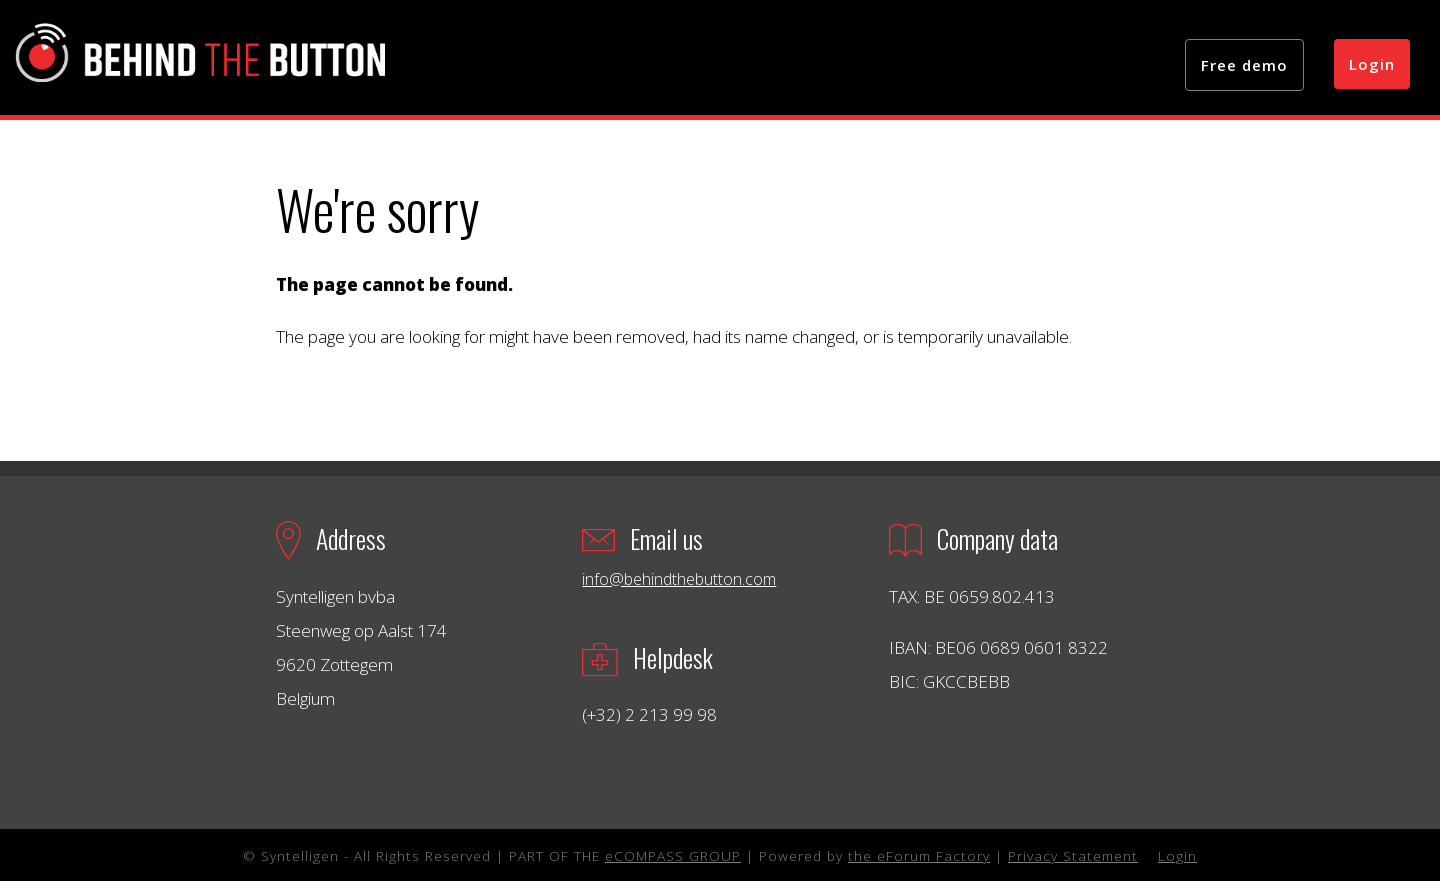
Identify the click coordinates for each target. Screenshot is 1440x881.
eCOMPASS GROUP (673, 855)
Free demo (1244, 65)
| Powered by (794, 855)
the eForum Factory (919, 855)
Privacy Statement (1073, 855)
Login (1372, 64)
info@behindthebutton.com (679, 579)
